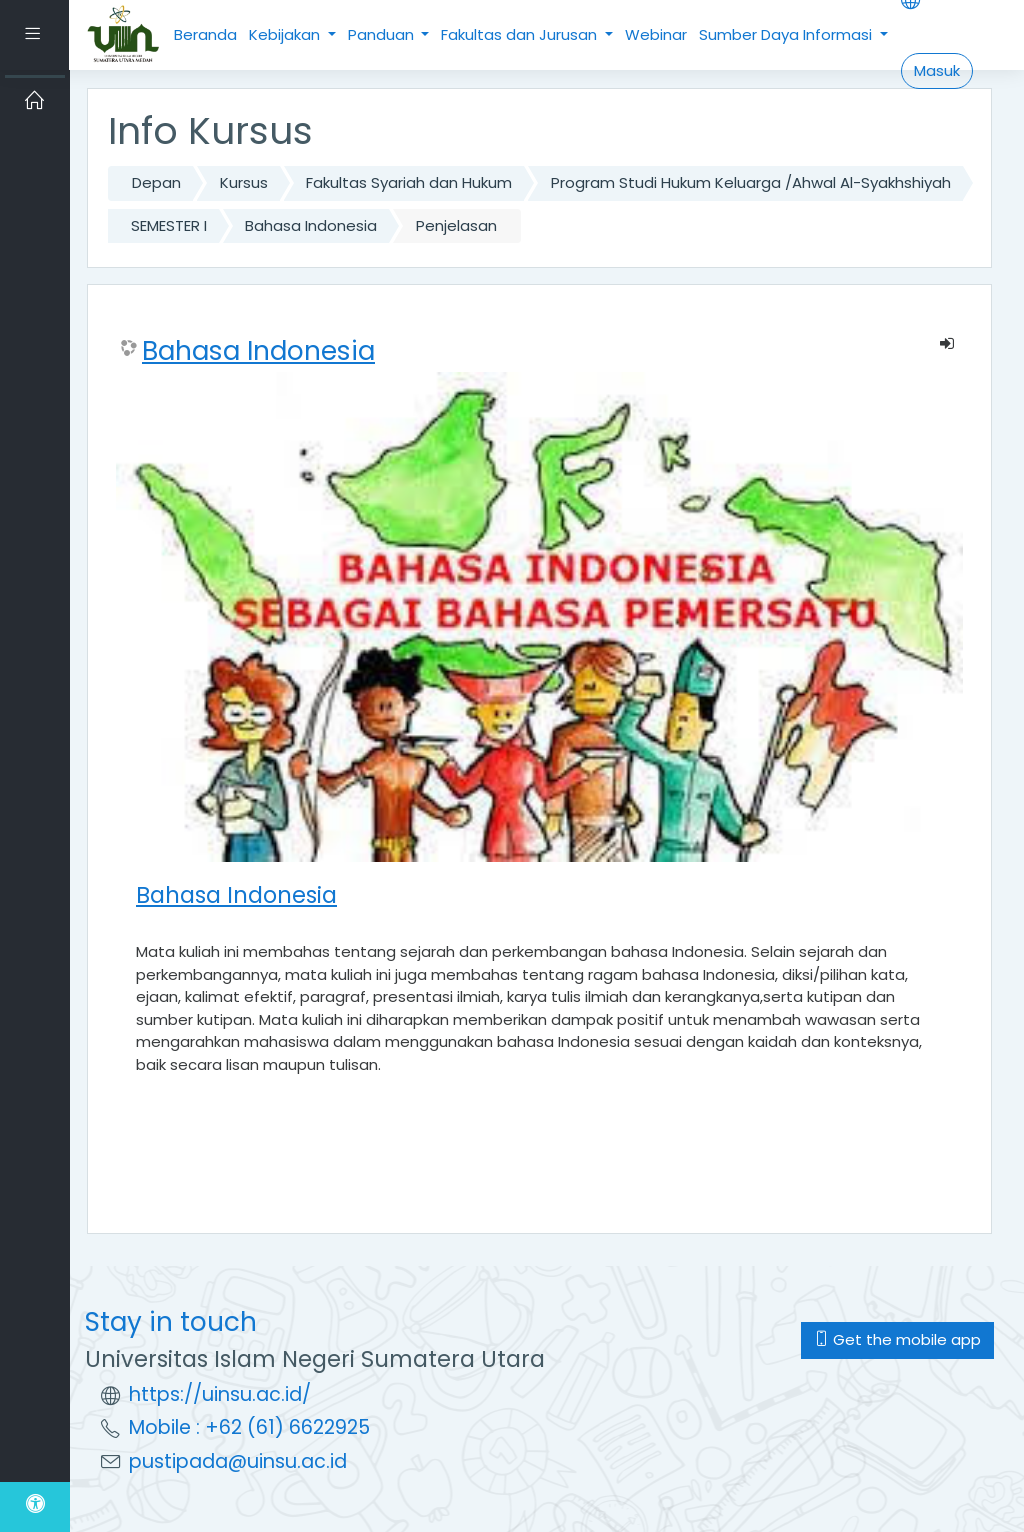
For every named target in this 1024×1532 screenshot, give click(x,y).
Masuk (937, 70)
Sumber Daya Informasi (787, 34)
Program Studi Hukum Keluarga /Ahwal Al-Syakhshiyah (751, 182)
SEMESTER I (169, 225)
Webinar (656, 34)
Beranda (205, 34)
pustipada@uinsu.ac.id (238, 1461)
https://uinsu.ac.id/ (220, 1394)
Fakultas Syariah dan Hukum (409, 182)
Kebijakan (286, 34)
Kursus (244, 182)
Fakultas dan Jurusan (521, 34)
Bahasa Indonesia (311, 225)
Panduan (383, 34)
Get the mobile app (897, 1339)
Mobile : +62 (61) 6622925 (249, 1427)
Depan (156, 182)
